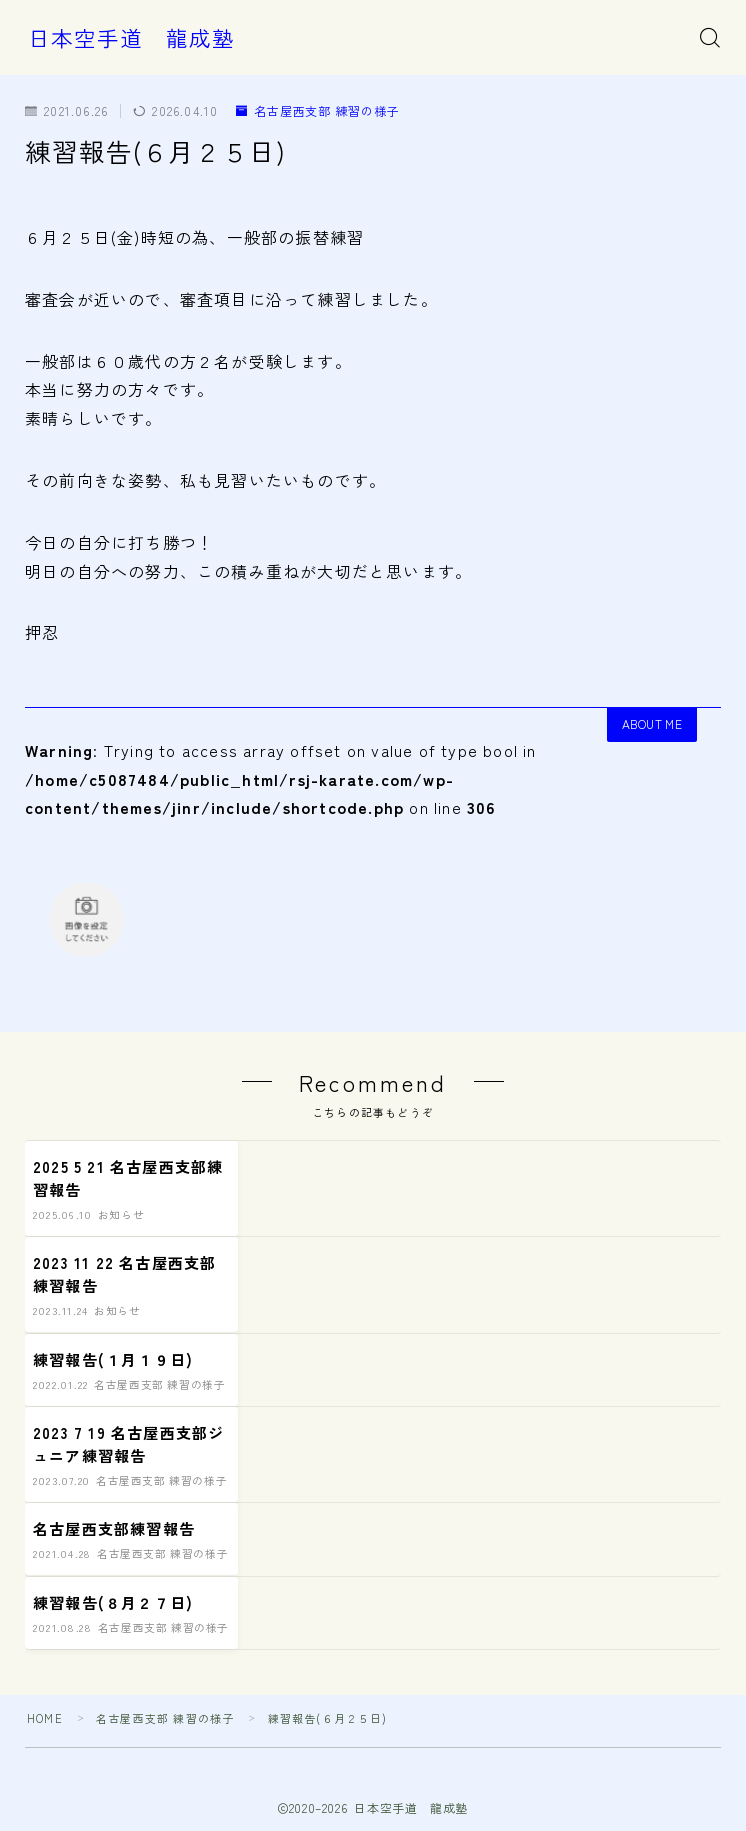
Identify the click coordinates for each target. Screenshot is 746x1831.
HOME (45, 1718)
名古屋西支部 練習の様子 (318, 111)
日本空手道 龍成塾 (131, 38)
